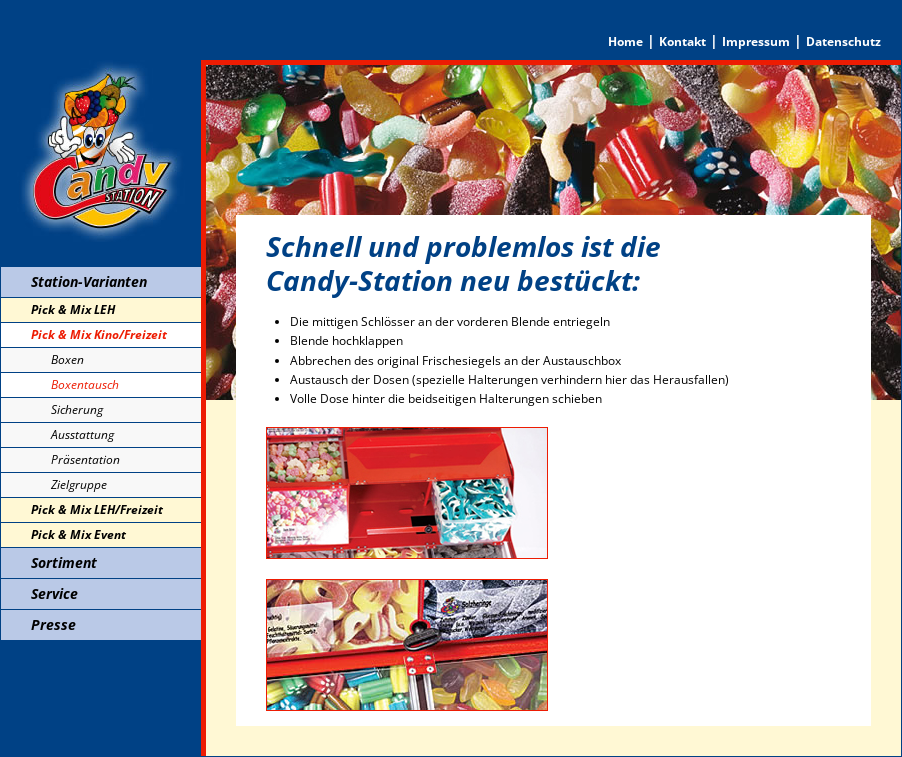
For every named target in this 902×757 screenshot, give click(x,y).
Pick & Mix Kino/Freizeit (99, 334)
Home (625, 41)
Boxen (67, 359)
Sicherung (77, 409)
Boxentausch (85, 384)
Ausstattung (82, 434)
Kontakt (682, 41)
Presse (53, 624)
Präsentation (85, 459)
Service (54, 593)
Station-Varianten (89, 281)
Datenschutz (843, 41)
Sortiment (64, 562)
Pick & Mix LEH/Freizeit (97, 509)
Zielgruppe (79, 484)
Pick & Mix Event (78, 534)
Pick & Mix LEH (73, 309)
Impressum (756, 41)
